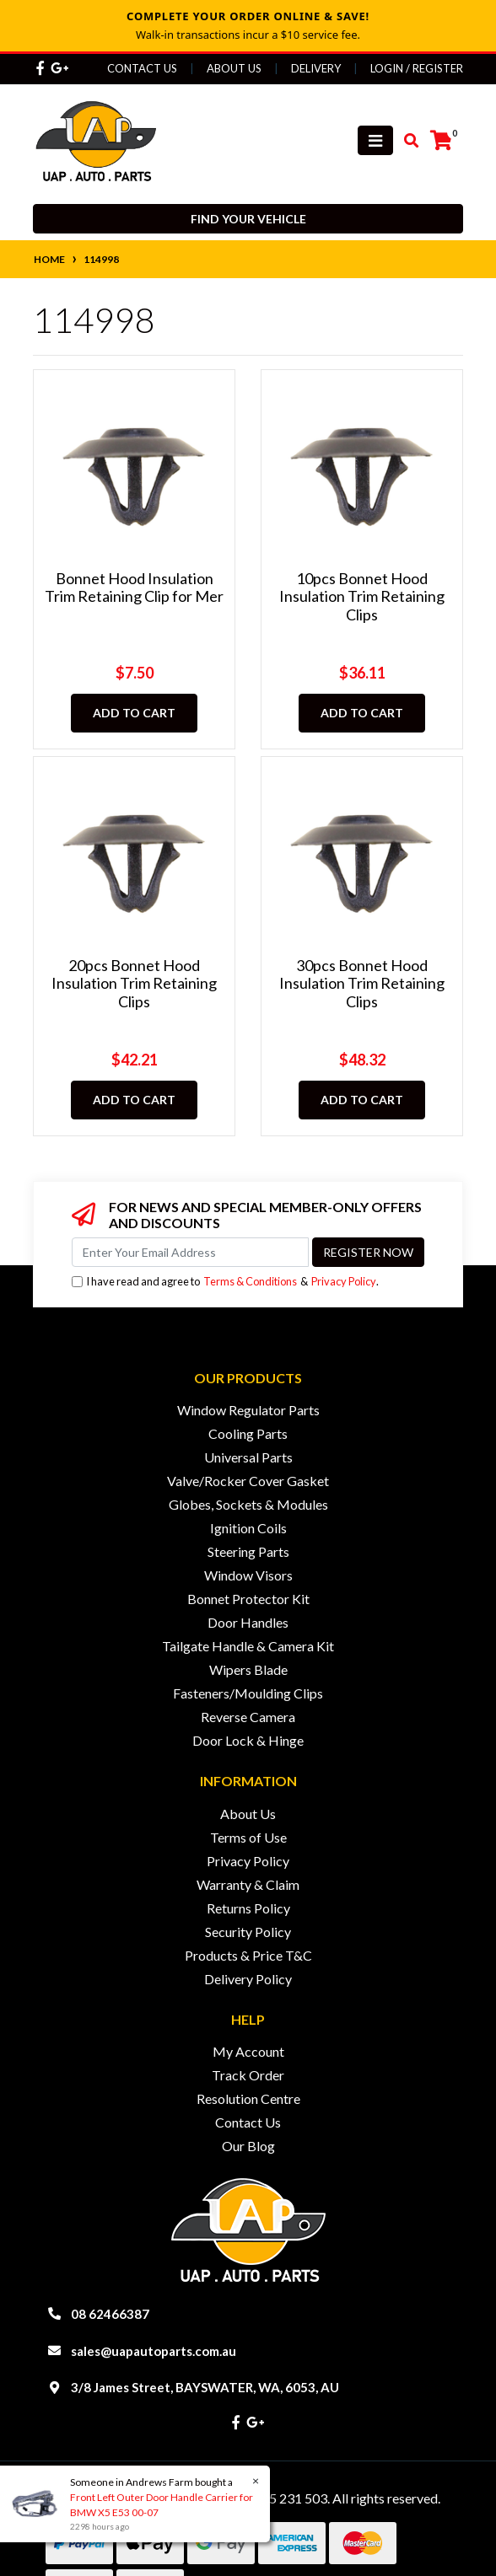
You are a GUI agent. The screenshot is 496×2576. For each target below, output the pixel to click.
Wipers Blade (248, 1669)
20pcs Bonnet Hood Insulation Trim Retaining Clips (134, 983)
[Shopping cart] (441, 141)
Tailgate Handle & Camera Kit (248, 1646)
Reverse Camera (248, 1717)
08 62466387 (110, 2313)
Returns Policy (248, 1908)
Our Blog (248, 2146)
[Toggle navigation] (375, 140)
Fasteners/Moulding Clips (248, 1693)
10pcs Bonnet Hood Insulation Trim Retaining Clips (362, 596)
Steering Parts (248, 1551)
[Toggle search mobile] (406, 141)
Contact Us (142, 68)
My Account (248, 2051)
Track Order (248, 2075)
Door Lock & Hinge (248, 1740)
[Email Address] (190, 1252)
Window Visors (248, 1575)
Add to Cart (134, 713)
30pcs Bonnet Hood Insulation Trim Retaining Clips (362, 983)
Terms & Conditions (250, 1281)
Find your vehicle (248, 219)
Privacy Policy (343, 1281)
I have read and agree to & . (225, 1282)
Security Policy (248, 1932)
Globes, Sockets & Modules (248, 1504)
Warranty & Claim (248, 1884)
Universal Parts (248, 1457)
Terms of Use (248, 1837)
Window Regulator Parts (248, 1410)
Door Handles (248, 1622)
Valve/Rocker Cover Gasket (248, 1481)
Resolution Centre (248, 2098)
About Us (234, 68)
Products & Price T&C (248, 1955)
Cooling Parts (248, 1433)
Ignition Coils (248, 1528)
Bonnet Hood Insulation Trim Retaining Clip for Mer (134, 587)
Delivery (316, 68)
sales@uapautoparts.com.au (153, 2351)
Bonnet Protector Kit (248, 1599)
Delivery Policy (248, 1979)
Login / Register (416, 68)
